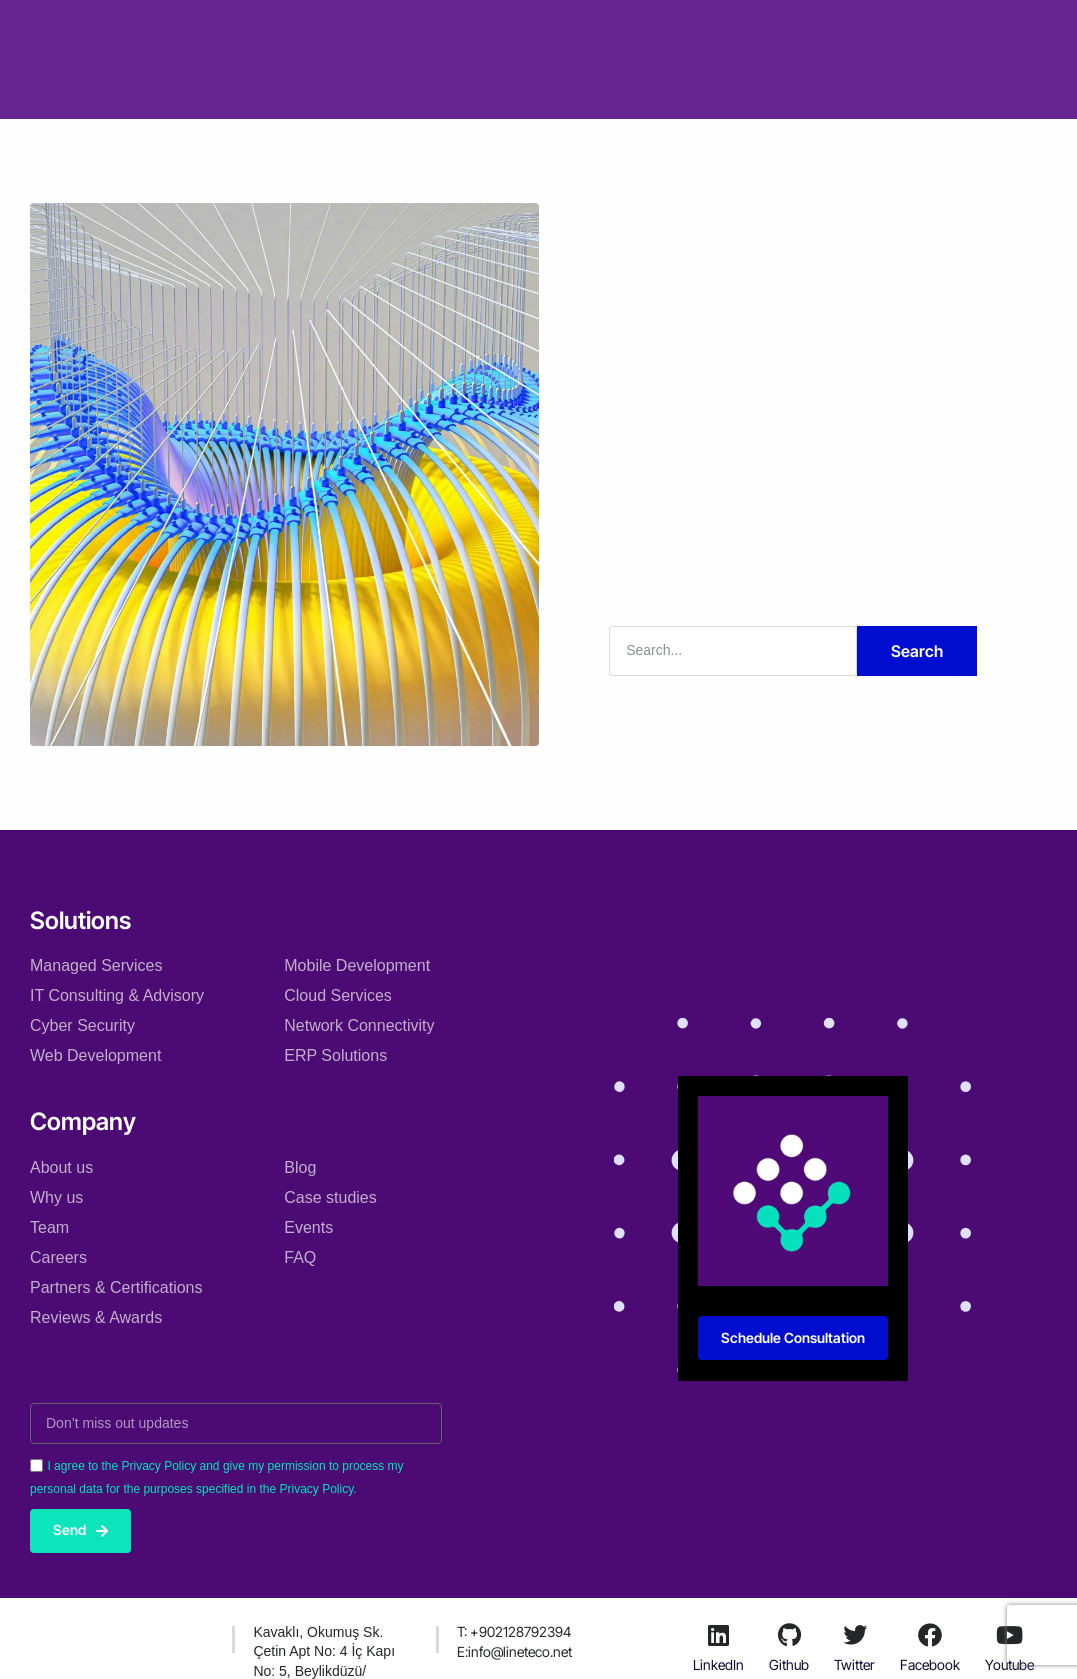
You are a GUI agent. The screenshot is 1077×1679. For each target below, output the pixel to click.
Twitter (854, 1665)
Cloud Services (338, 995)
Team (49, 1226)
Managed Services (96, 965)
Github (789, 1665)
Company (412, 29)
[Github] (789, 1635)
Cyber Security (82, 1025)
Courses (484, 88)
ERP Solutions (335, 1055)
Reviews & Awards (96, 1316)
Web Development (95, 1055)
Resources (701, 29)
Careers (58, 1256)
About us (61, 1166)
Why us (56, 1196)
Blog (616, 29)
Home (229, 29)
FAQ (300, 1256)
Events (308, 1226)
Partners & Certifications (116, 1286)
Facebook (930, 1665)
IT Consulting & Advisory (117, 995)
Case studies (523, 29)
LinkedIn (718, 1665)
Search (917, 651)
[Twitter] (855, 1635)
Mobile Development (357, 965)
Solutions (314, 29)
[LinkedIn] (719, 1635)
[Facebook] (930, 1635)
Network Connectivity (359, 1025)
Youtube (1009, 1665)
